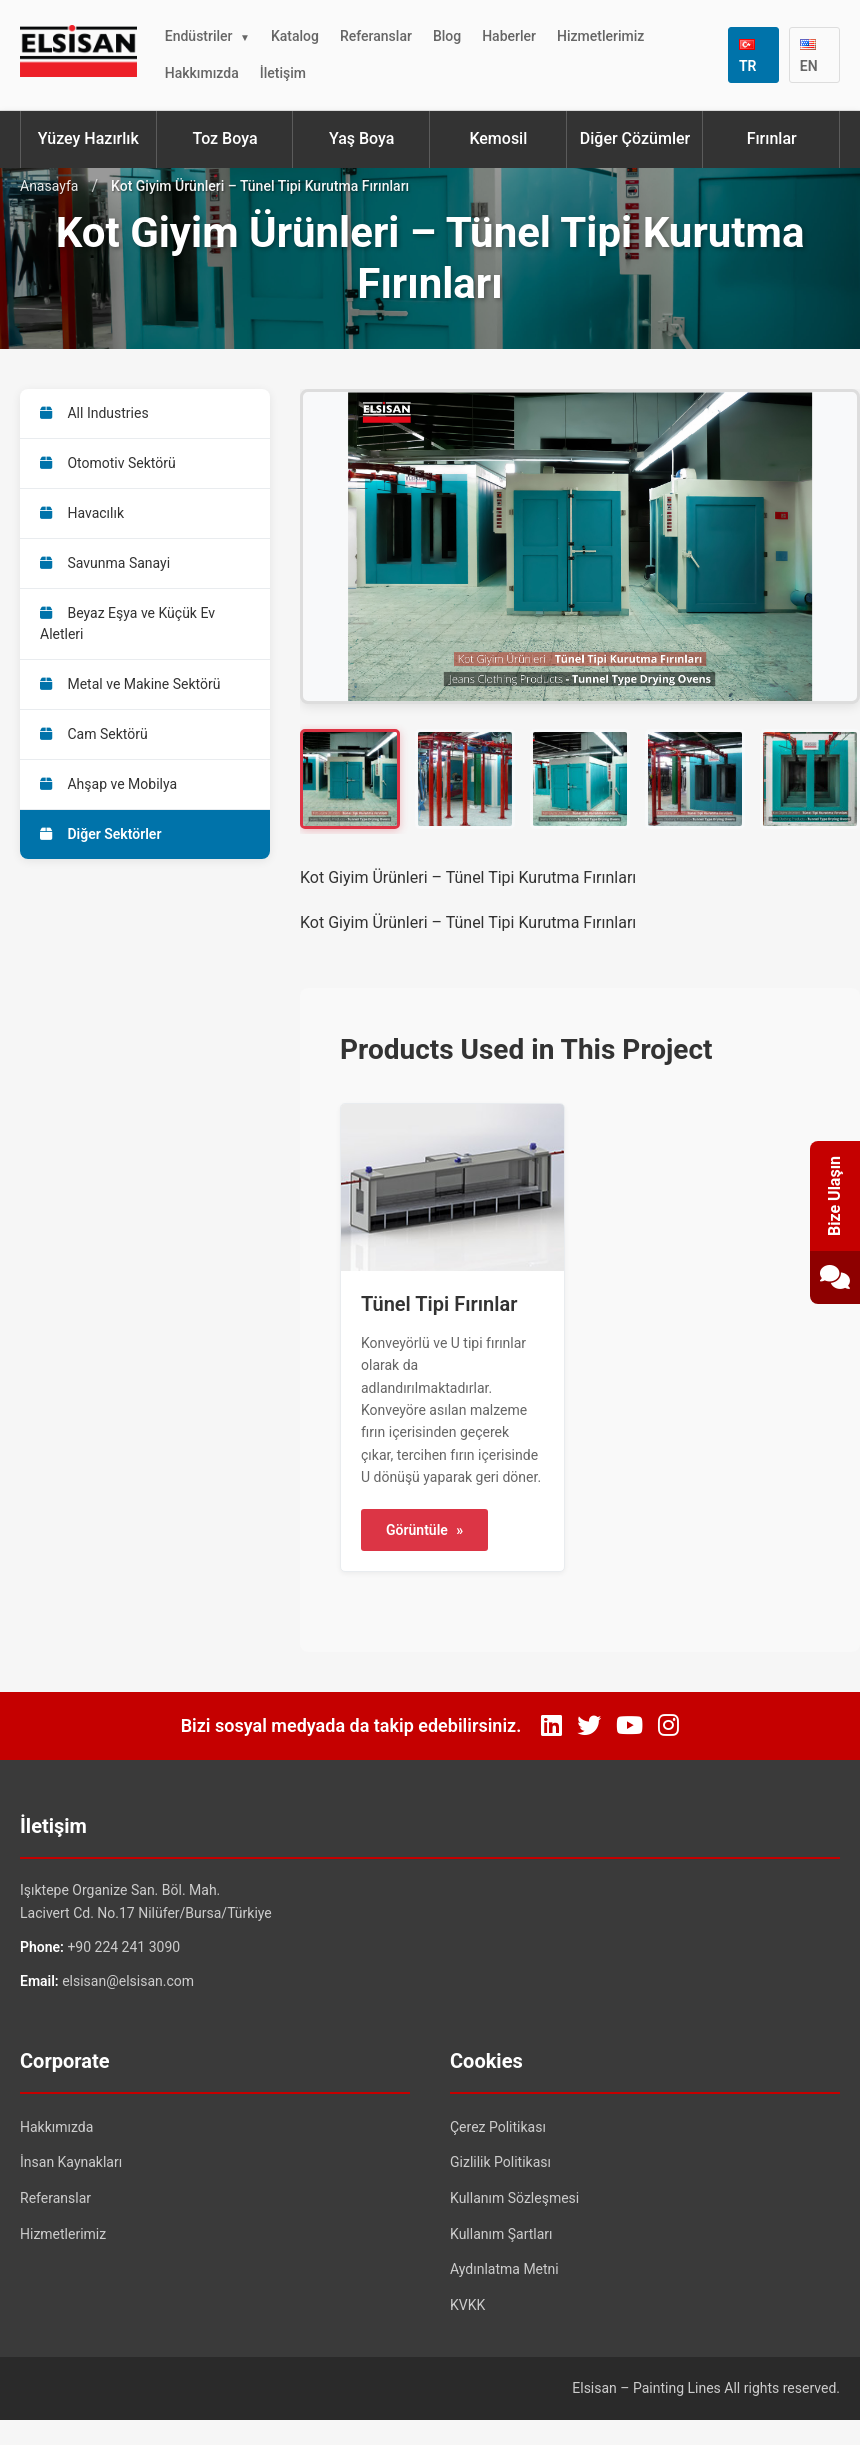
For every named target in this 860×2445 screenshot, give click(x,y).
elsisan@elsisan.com (128, 1981)
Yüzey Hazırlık (88, 138)
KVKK (467, 2305)
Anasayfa (49, 186)
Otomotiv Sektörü (108, 463)
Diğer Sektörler (100, 834)
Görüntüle (424, 1530)
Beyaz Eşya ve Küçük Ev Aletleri (127, 623)
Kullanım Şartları (501, 2234)
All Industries (94, 413)
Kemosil (498, 138)
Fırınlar (772, 138)
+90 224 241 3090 (123, 1947)
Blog (447, 36)
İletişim (283, 73)
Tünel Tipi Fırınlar (439, 1304)
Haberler (509, 36)
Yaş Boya (361, 138)
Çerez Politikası (498, 2127)
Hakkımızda (202, 73)
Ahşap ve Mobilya (108, 784)
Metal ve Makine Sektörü (130, 684)
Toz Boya (224, 138)
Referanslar (376, 36)
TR (748, 56)
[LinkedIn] (551, 1726)
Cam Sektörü (94, 734)
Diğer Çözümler (635, 138)
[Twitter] (589, 1726)
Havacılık (82, 513)
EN (809, 56)
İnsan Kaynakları (71, 2162)
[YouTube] (629, 1726)
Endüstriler (199, 36)
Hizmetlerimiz (600, 36)
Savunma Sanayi (105, 563)
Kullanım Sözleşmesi (514, 2198)
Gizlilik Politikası (500, 2162)
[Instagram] (668, 1726)
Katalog (295, 36)
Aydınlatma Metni (504, 2269)
